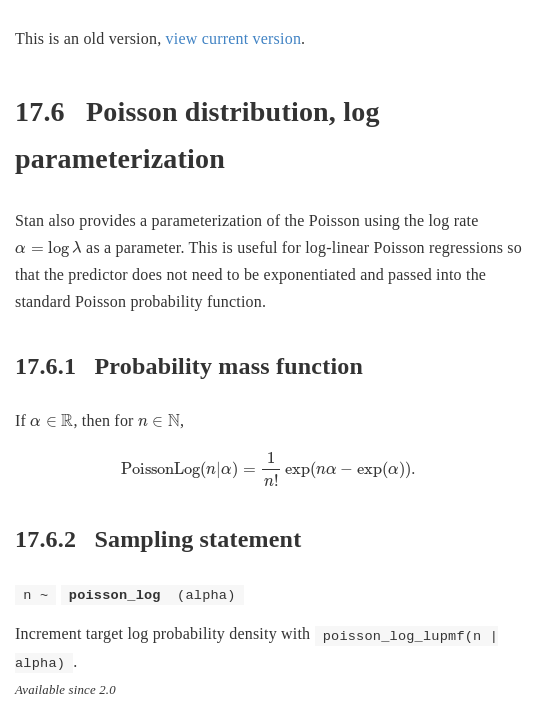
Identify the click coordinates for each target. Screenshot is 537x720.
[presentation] (48, 249)
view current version (234, 38)
